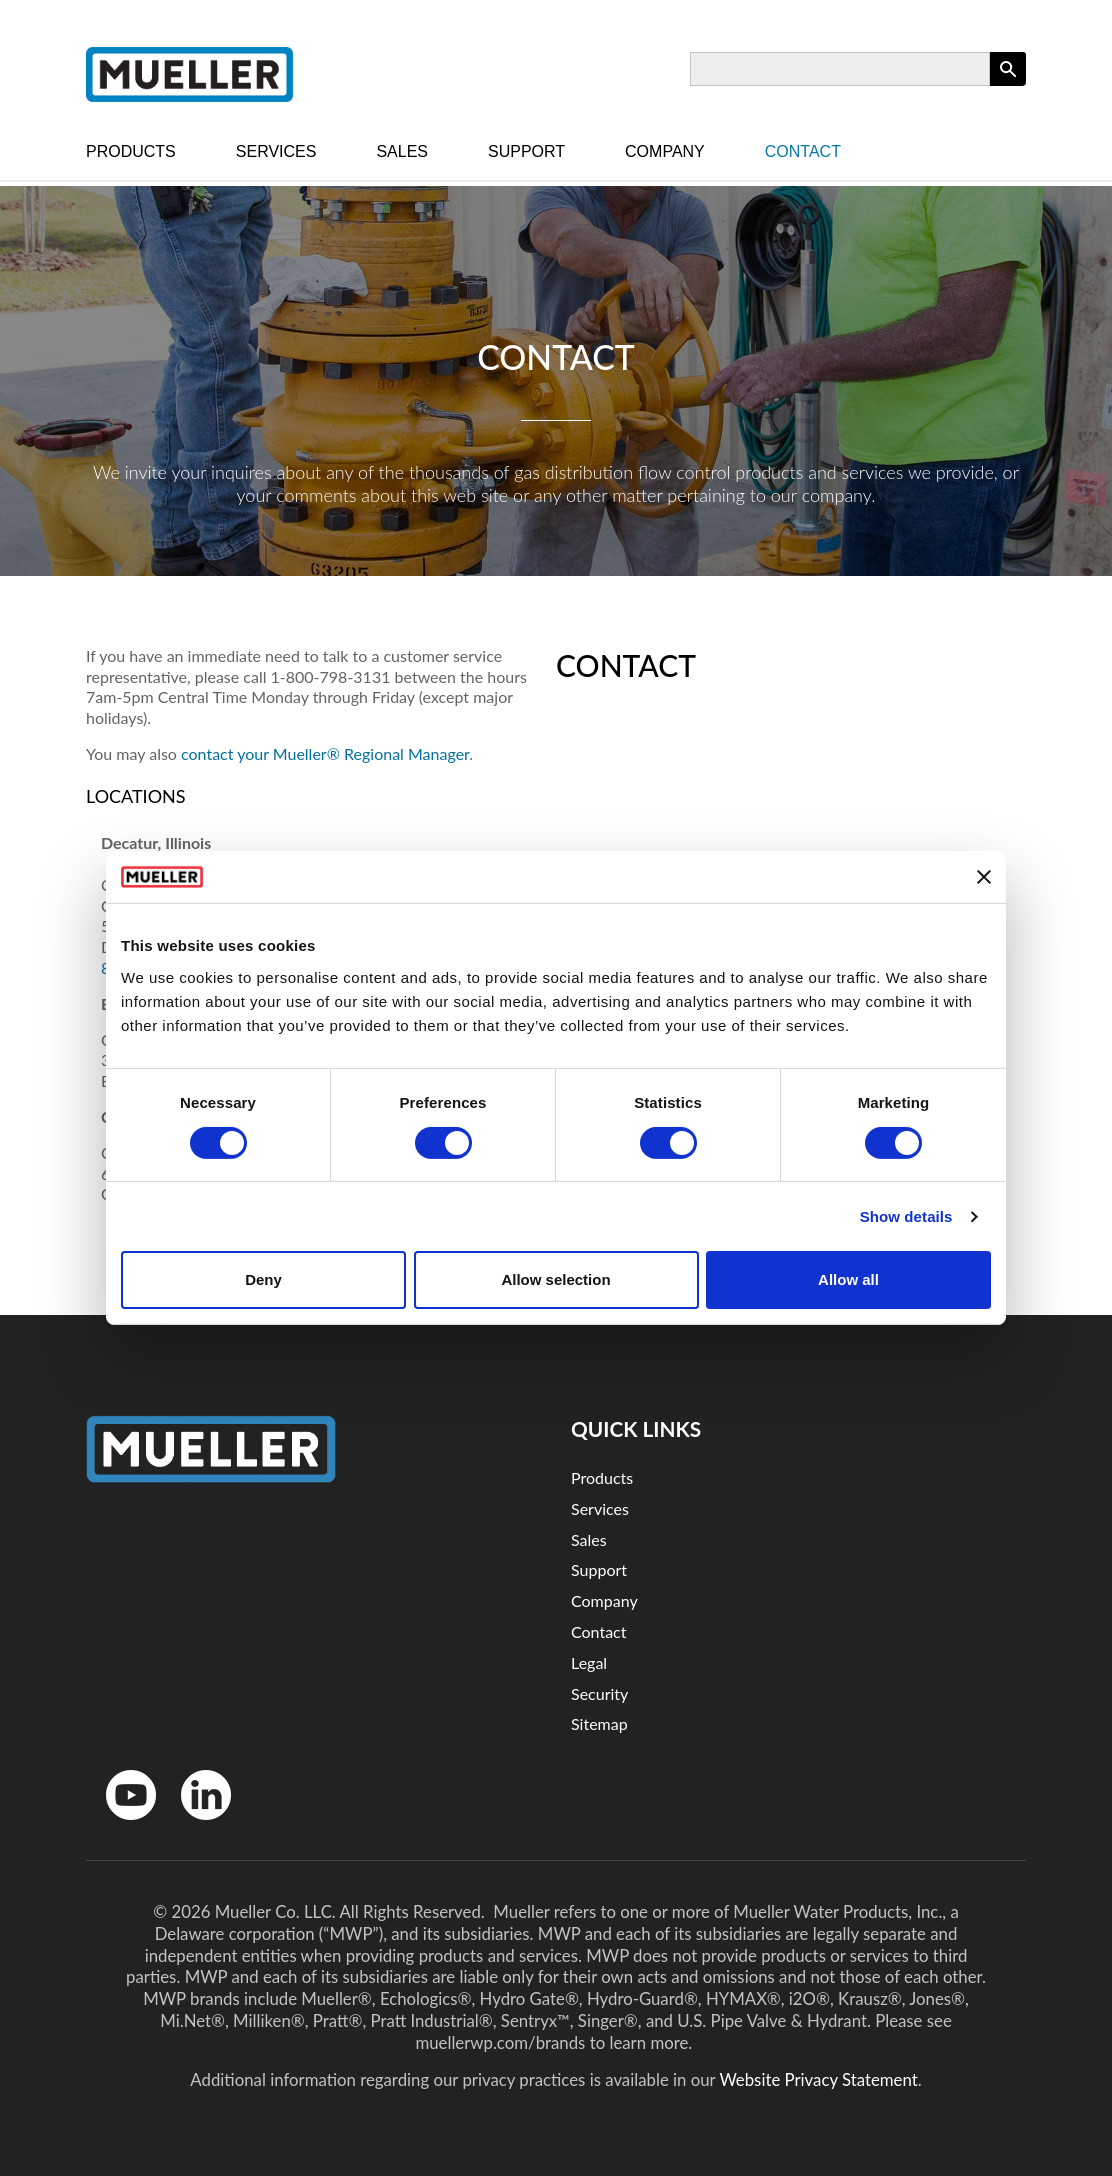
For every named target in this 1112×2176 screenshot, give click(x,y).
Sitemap (599, 1723)
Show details (906, 1216)
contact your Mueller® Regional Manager (325, 753)
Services (276, 151)
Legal (589, 1662)
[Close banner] (984, 877)
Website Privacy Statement (818, 2079)
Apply (1008, 85)
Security (599, 1693)
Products (131, 151)
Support (526, 151)
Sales (402, 151)
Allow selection (555, 1279)
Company (665, 151)
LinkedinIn (199, 1824)
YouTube (120, 1824)
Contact (803, 151)
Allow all (848, 1279)
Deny (263, 1279)
